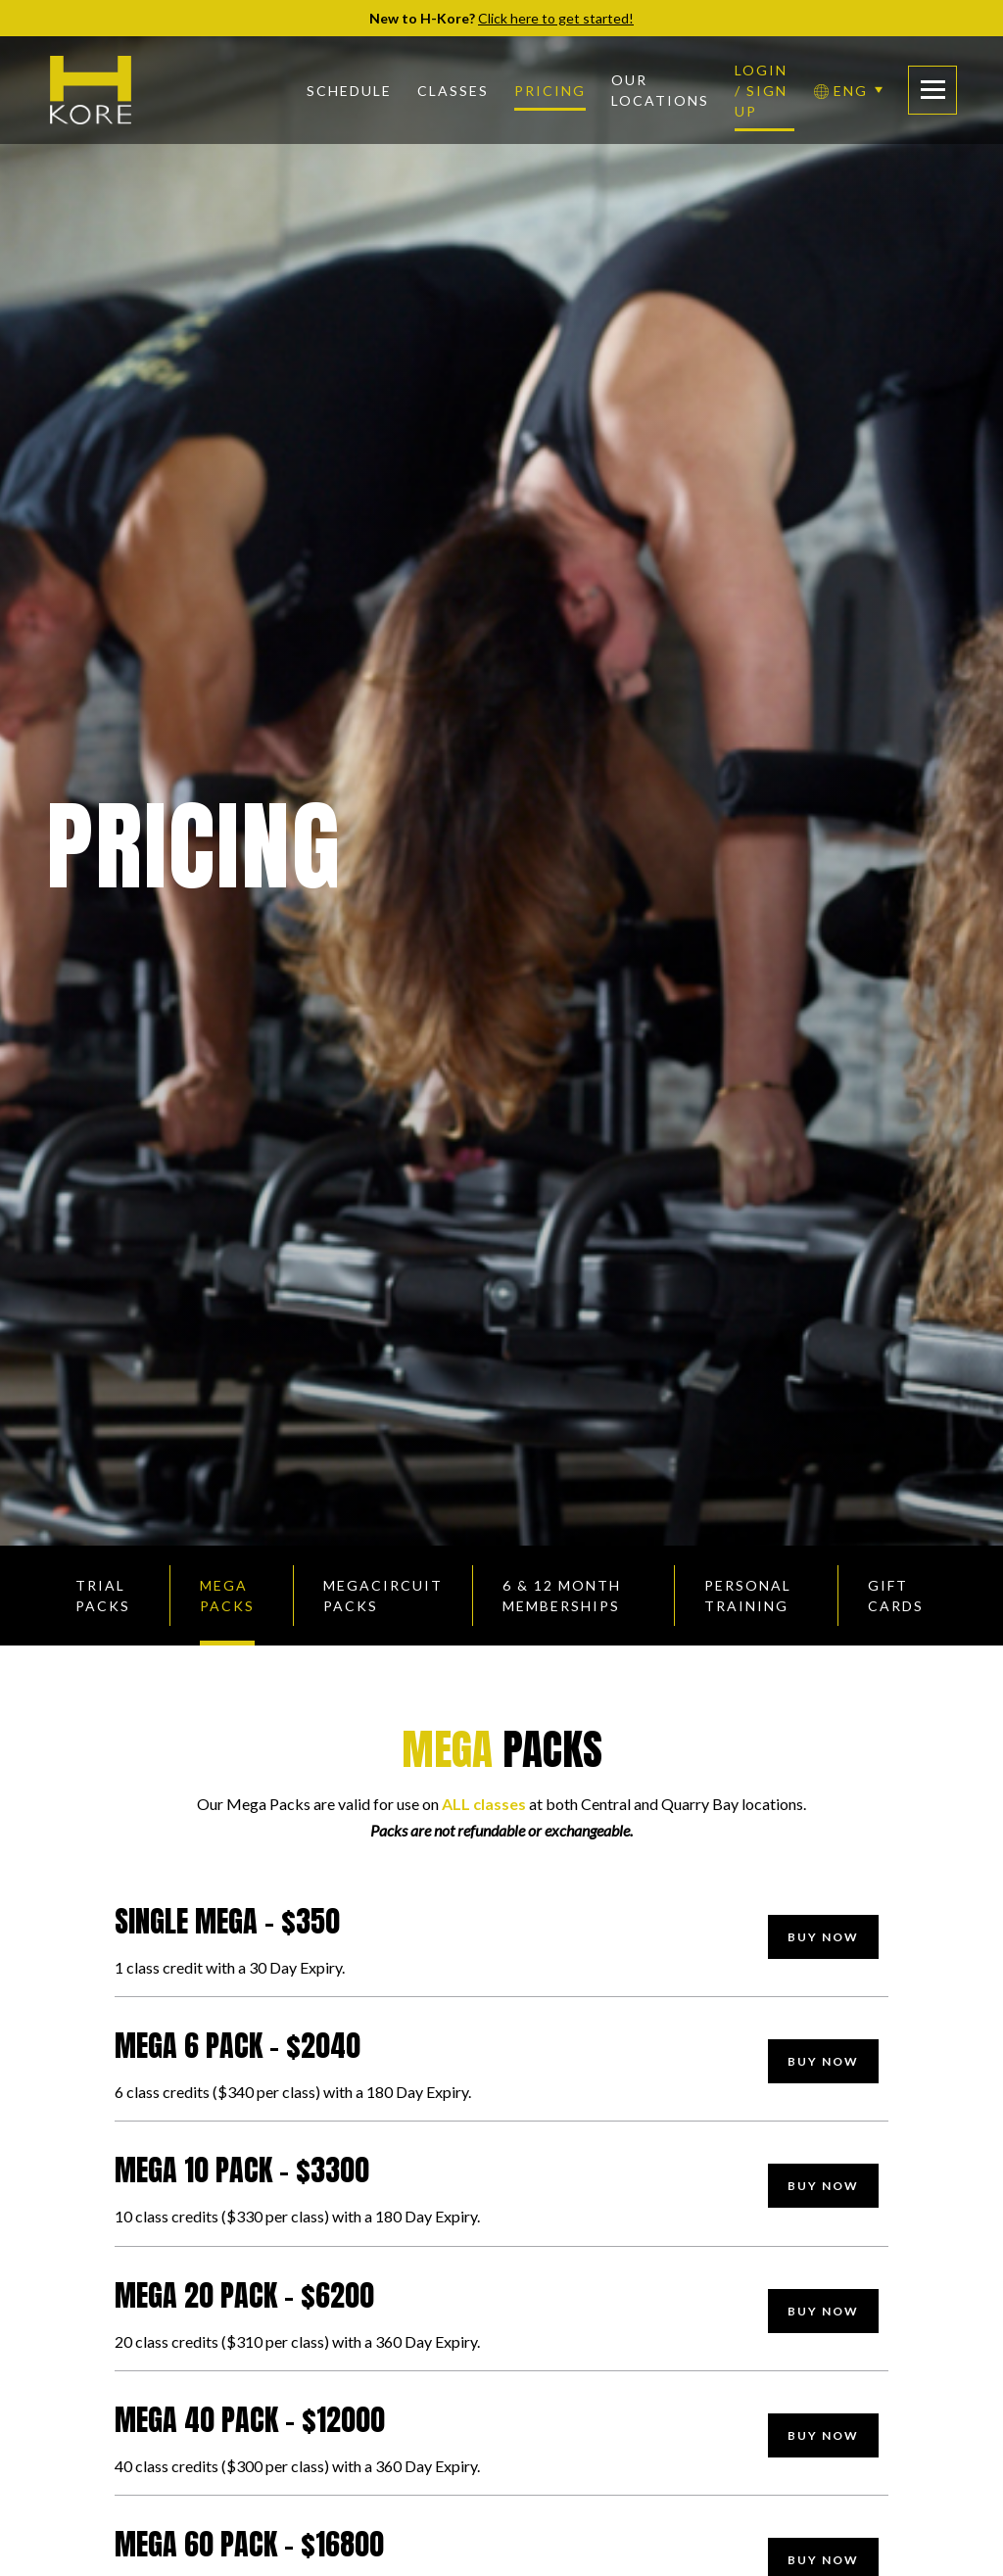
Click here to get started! (556, 18)
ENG (841, 91)
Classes (453, 90)
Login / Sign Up (761, 90)
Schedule (349, 90)
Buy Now (823, 1937)
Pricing (550, 90)
